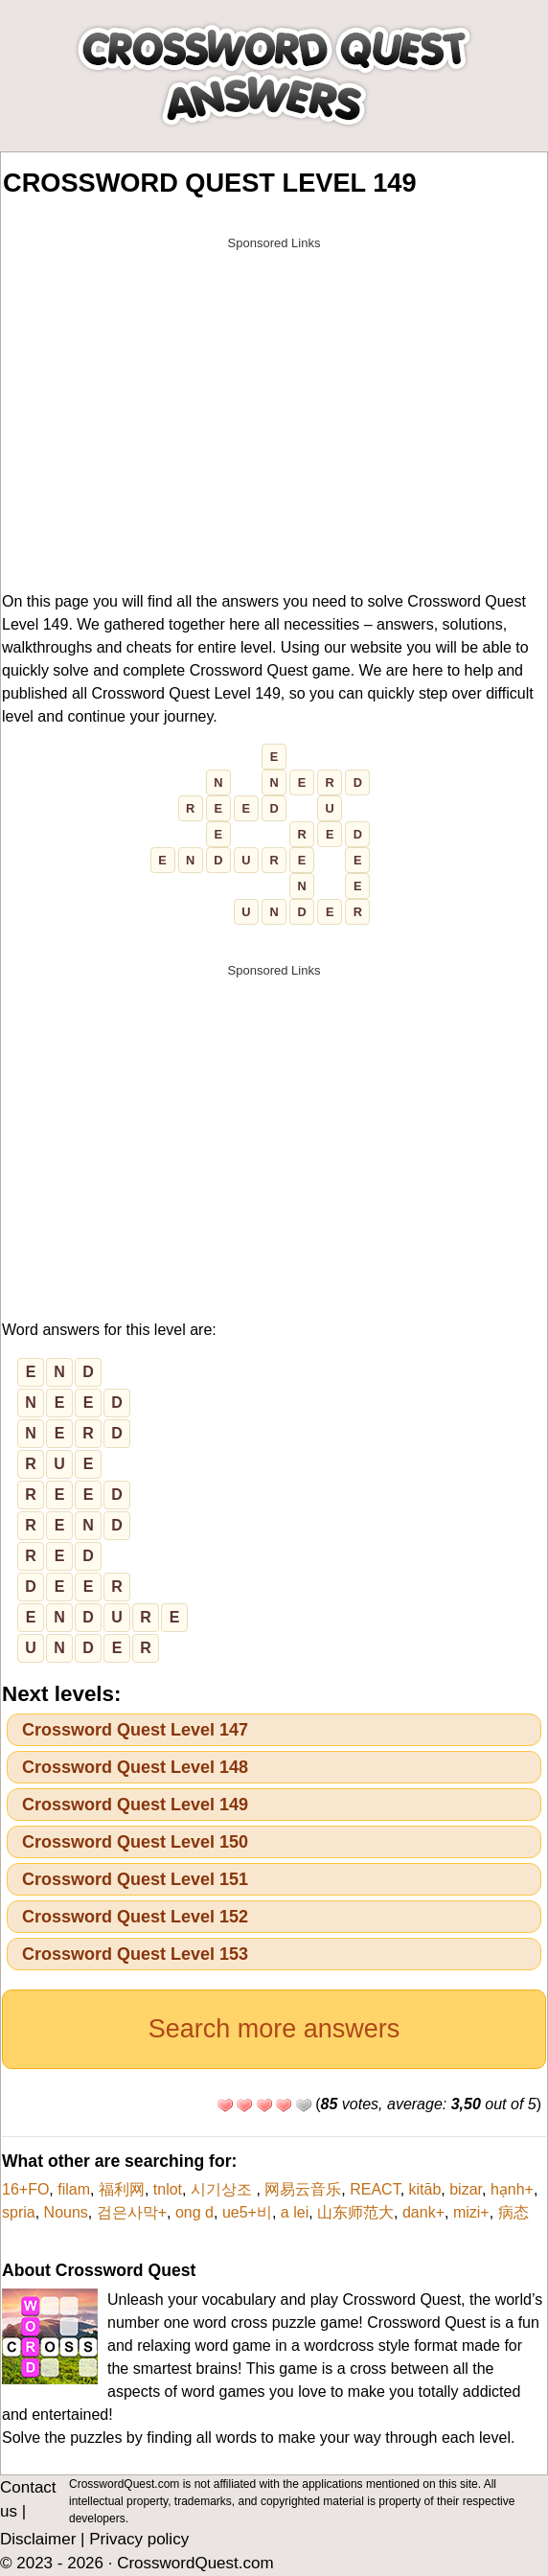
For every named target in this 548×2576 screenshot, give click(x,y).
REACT (375, 2189)
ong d (194, 2212)
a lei (294, 2212)
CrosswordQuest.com (195, 2563)
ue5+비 (247, 2212)
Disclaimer (38, 2539)
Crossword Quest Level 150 (135, 1842)
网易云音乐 (302, 2189)
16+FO (25, 2189)
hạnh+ (512, 2189)
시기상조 (223, 2189)
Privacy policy (139, 2539)
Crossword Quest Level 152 (135, 1916)
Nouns (66, 2212)
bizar (465, 2189)
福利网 (122, 2189)
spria (18, 2212)
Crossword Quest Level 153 (135, 1954)
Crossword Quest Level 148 (135, 1767)
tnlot (167, 2189)
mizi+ (471, 2212)
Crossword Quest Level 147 (135, 1729)
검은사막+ (132, 2212)
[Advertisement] (274, 394)
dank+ (423, 2212)
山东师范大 (355, 2212)
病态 (513, 2212)
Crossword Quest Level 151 (135, 1879)
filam (73, 2189)
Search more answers (274, 2028)
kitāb (425, 2189)
